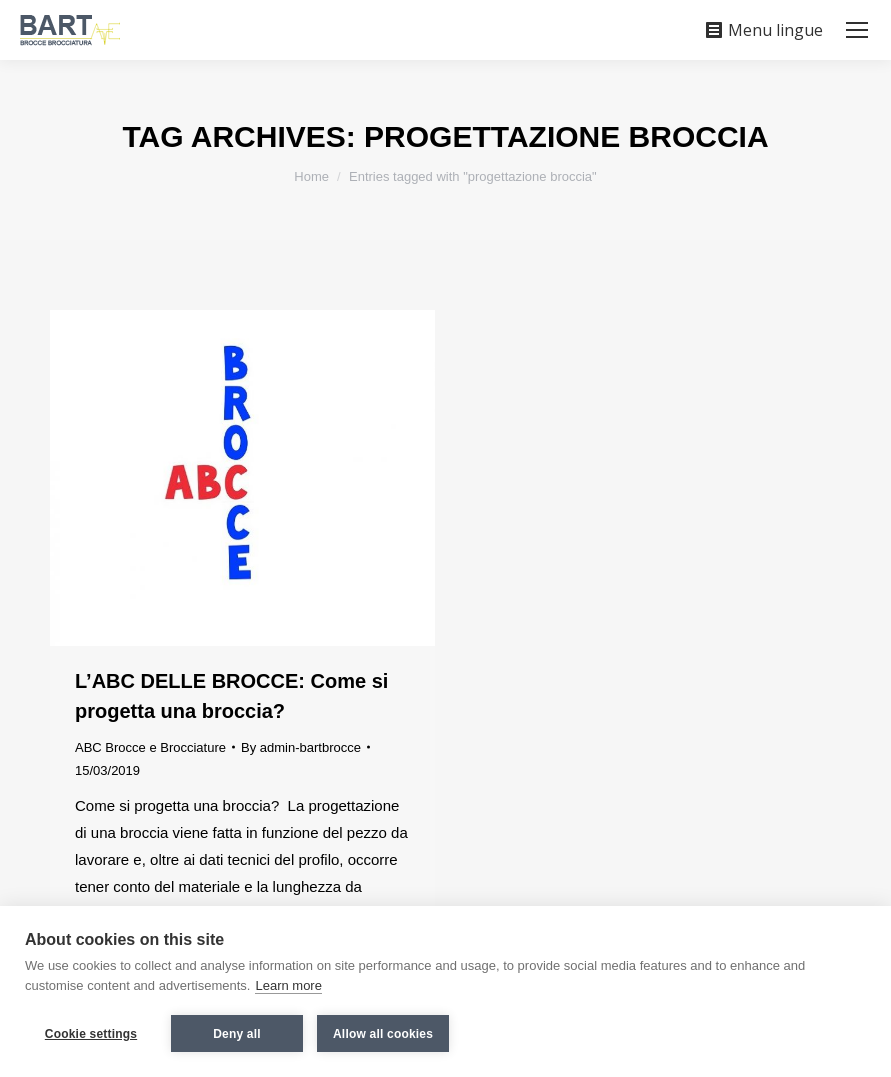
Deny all (237, 1034)
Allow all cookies (383, 1034)
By (301, 747)
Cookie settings (91, 1034)
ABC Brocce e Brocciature (150, 747)
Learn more (288, 985)
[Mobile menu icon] (857, 30)
